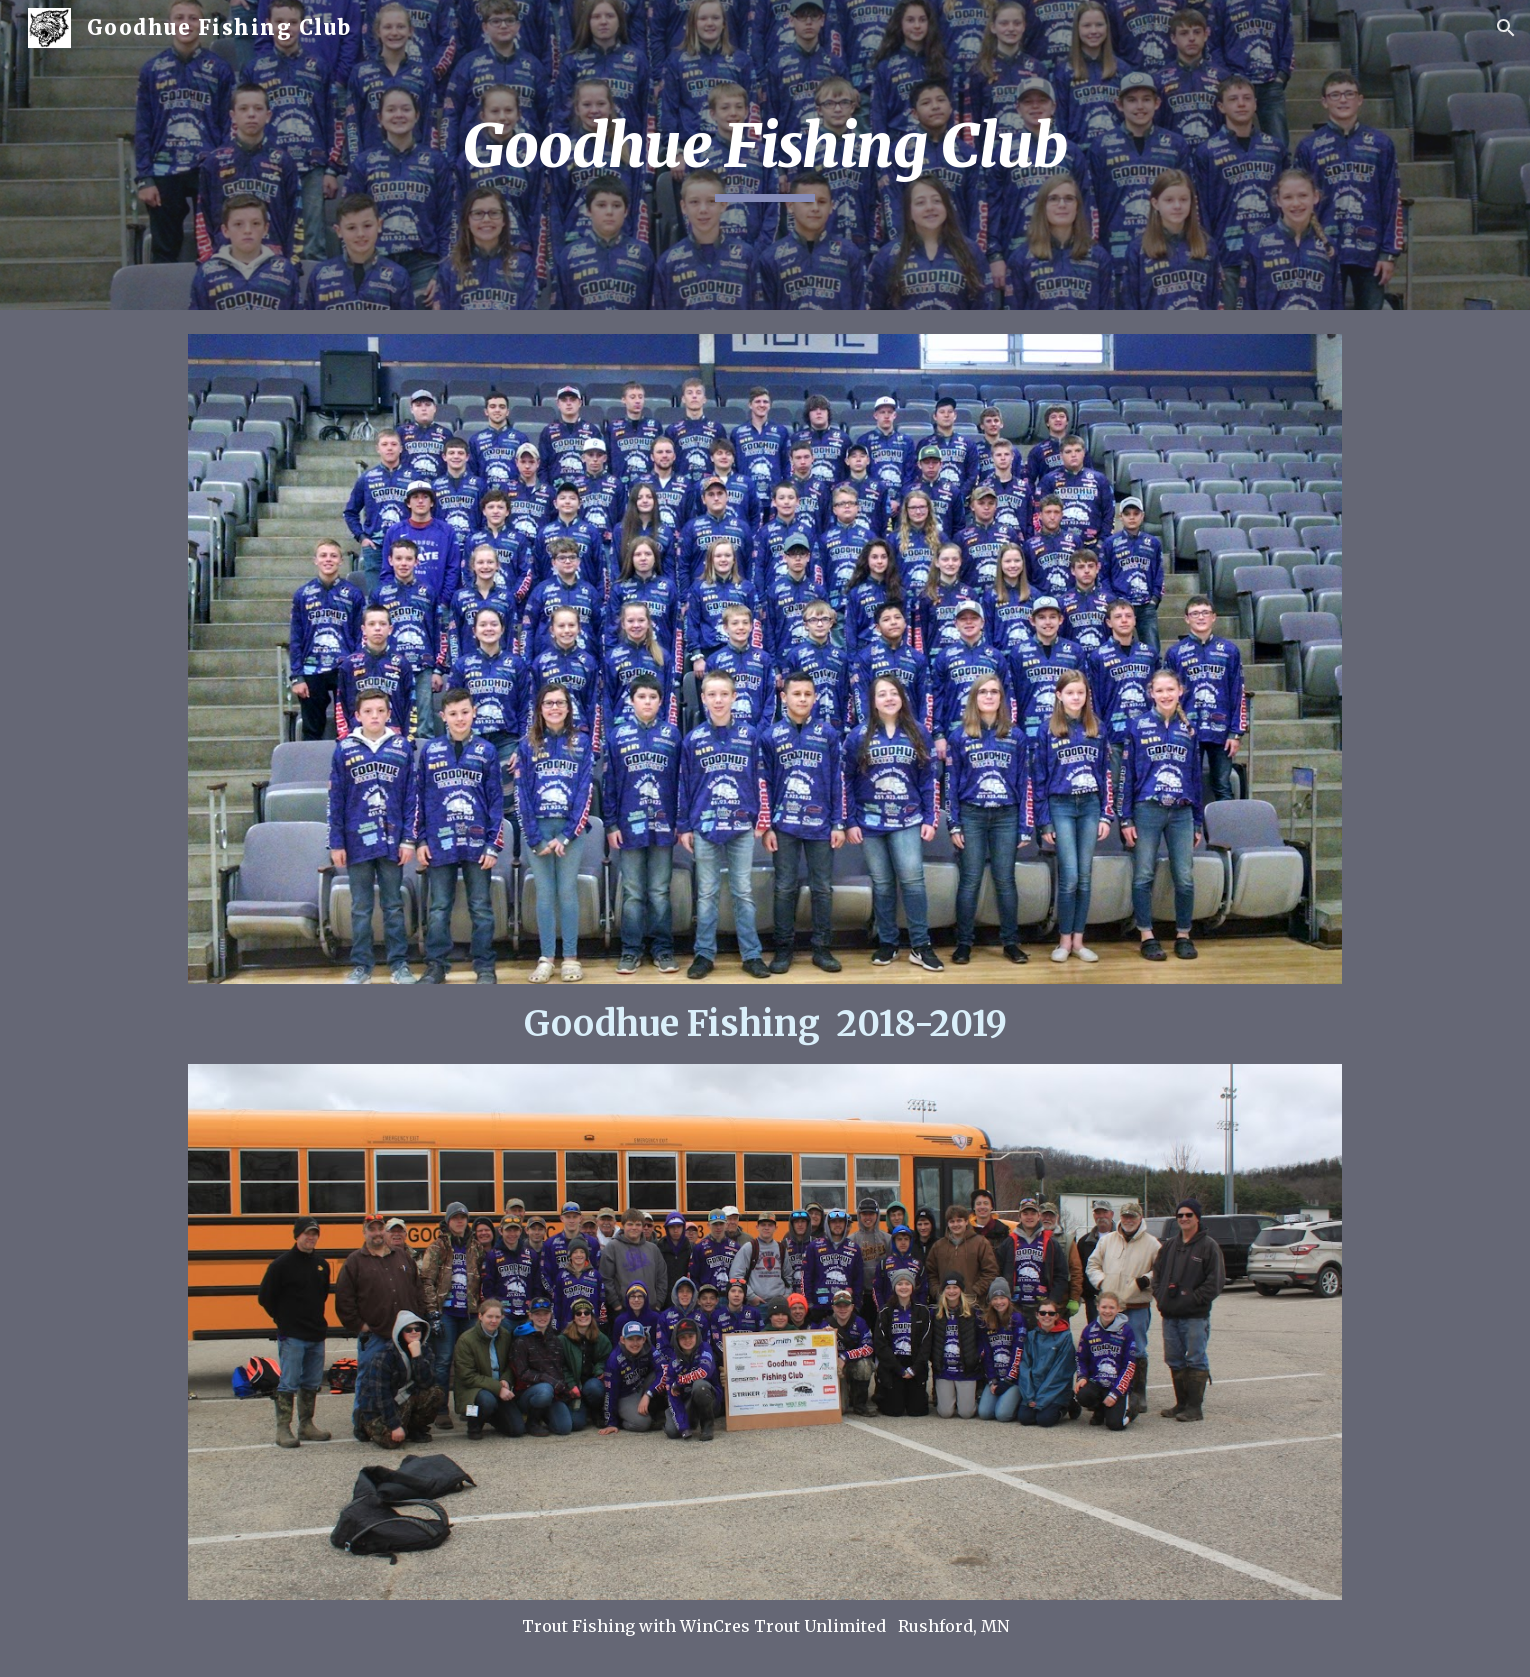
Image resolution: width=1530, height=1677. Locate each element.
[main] (765, 155)
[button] (1506, 28)
